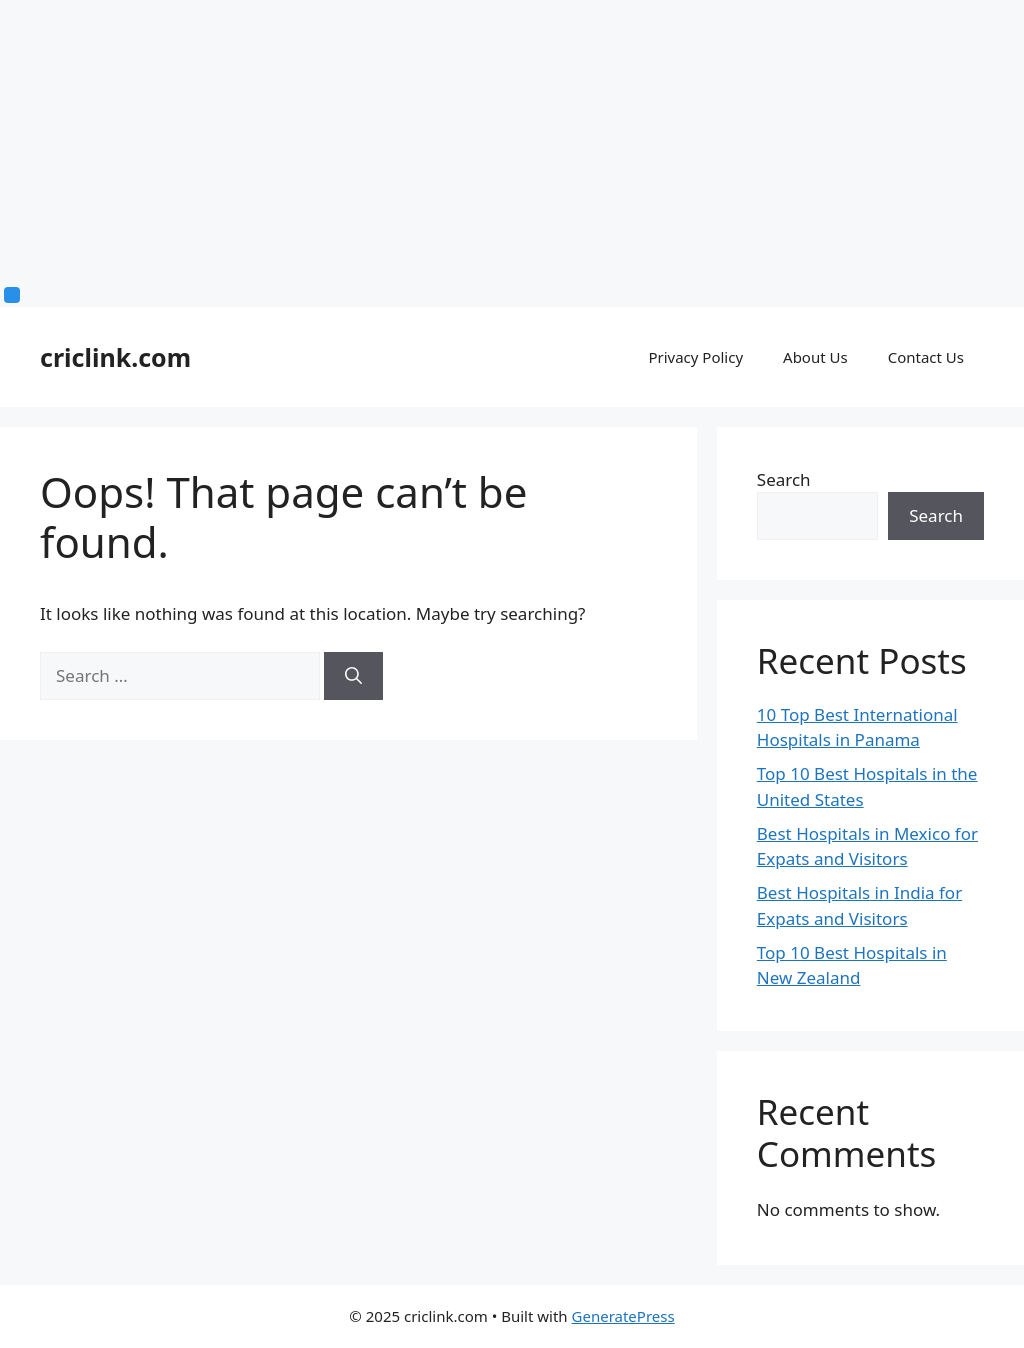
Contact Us (926, 357)
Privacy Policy (695, 357)
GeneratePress (623, 1316)
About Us (815, 357)
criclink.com (115, 357)
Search (784, 479)
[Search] (353, 676)
